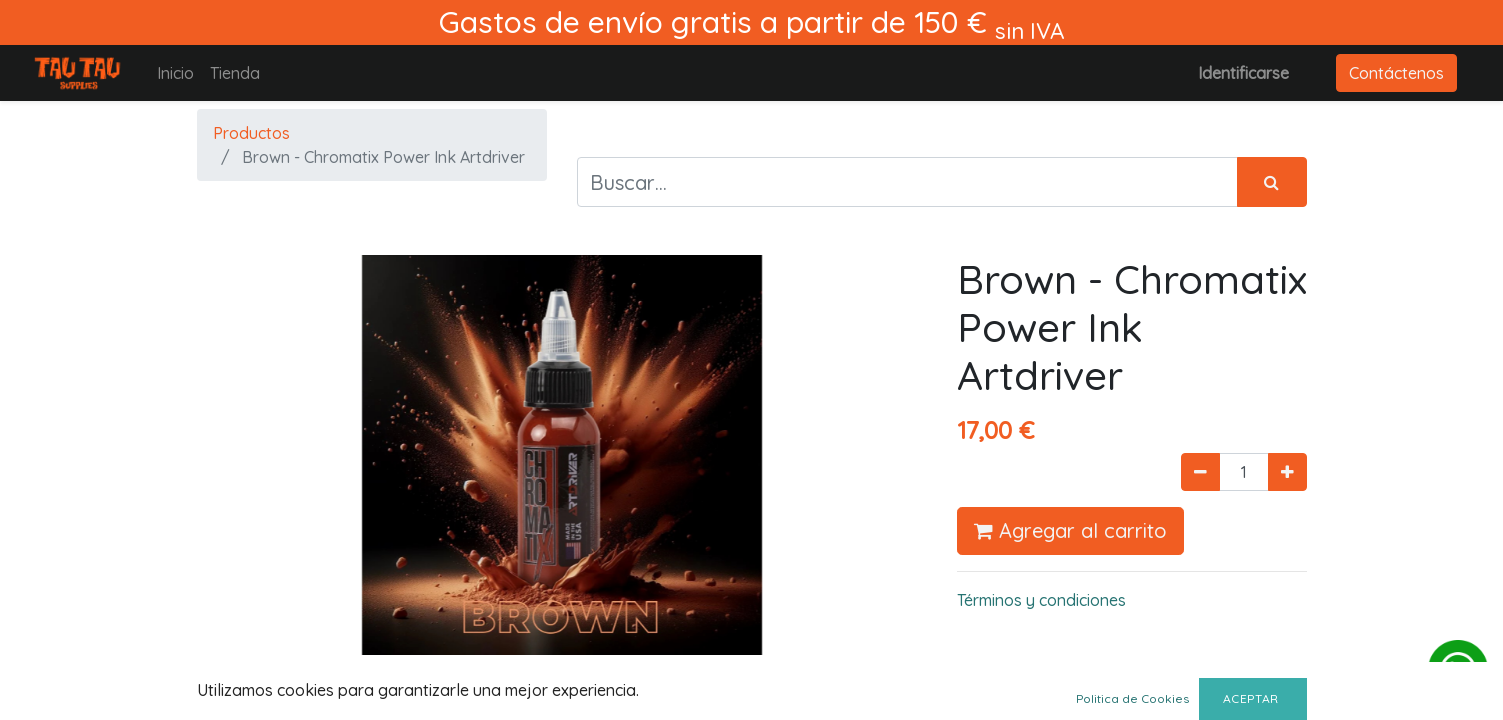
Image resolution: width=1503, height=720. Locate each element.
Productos (251, 133)
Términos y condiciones (1041, 600)
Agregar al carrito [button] (1070, 530)
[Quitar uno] (1200, 472)
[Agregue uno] (1287, 472)
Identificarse (1243, 73)
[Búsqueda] (1272, 182)
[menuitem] (175, 73)
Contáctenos (1396, 73)
